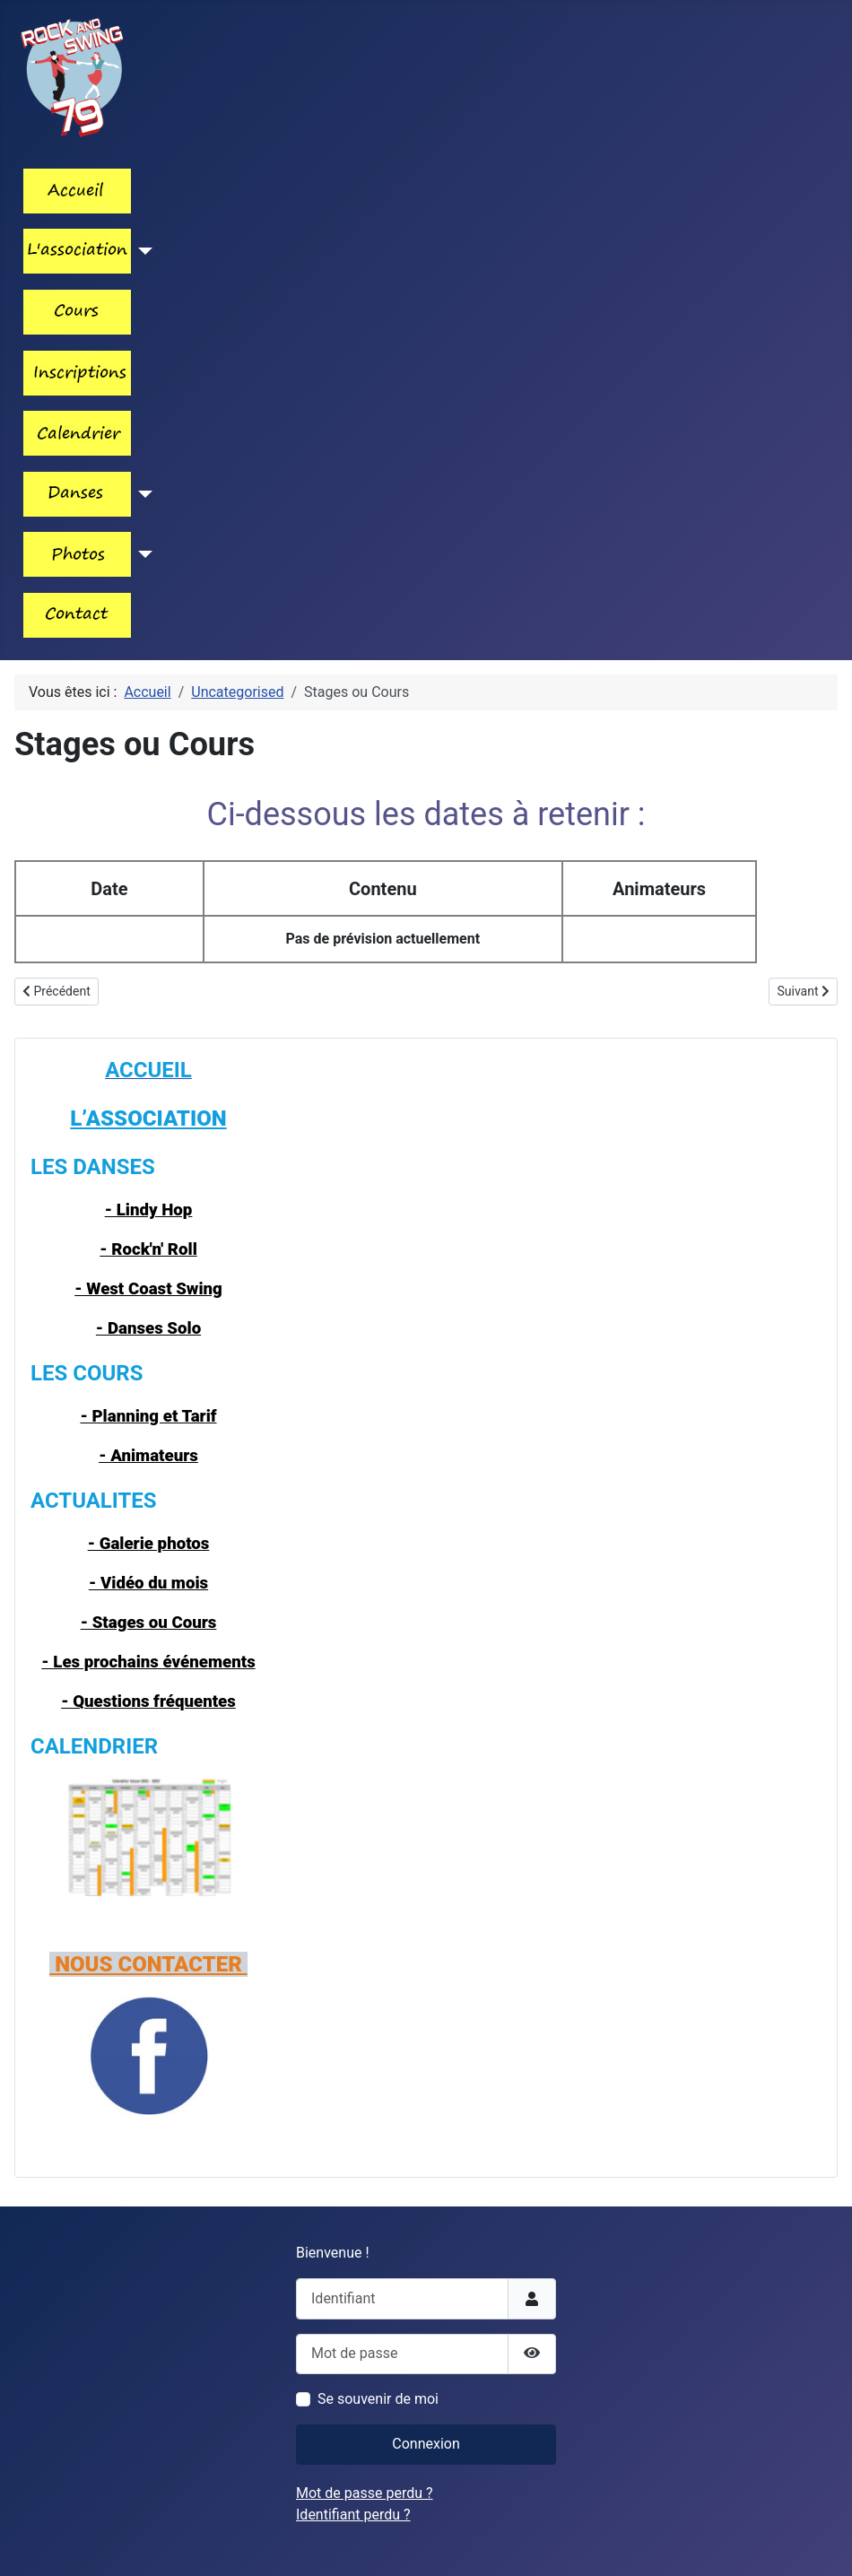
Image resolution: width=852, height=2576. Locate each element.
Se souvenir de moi (378, 2398)
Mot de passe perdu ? (364, 2493)
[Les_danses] (142, 494)
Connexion (425, 2443)
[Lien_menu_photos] (142, 554)
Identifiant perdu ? (353, 2514)
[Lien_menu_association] (142, 251)
